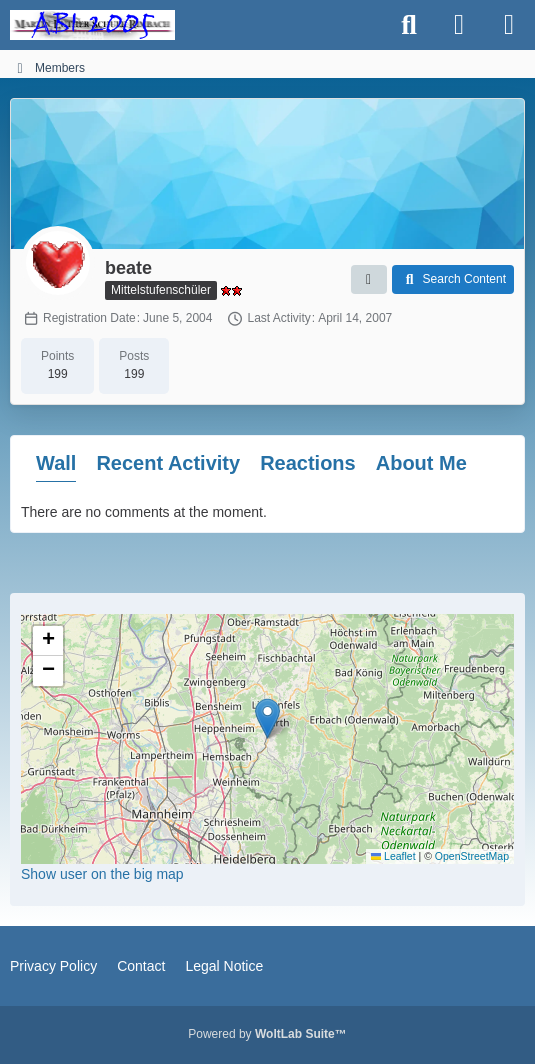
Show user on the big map (102, 874)
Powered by (267, 1034)
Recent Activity (168, 463)
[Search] (409, 25)
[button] (369, 280)
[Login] (459, 25)
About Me (421, 463)
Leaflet (393, 856)
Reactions (308, 463)
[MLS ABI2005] (92, 25)
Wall (56, 463)
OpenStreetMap (472, 856)
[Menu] (509, 25)
